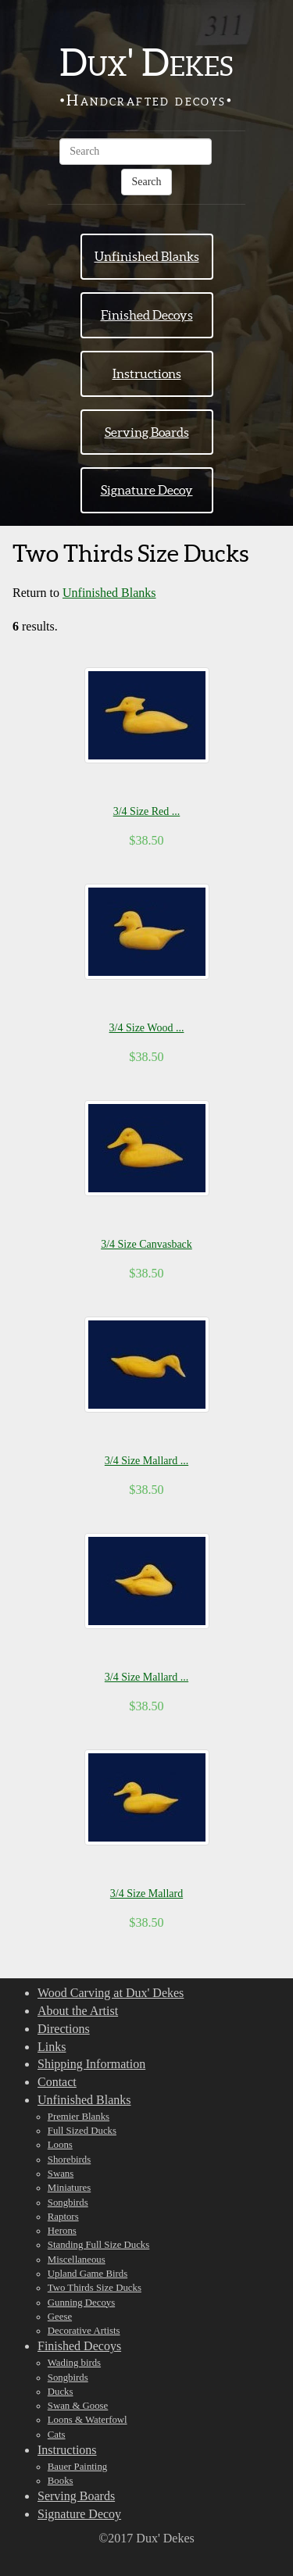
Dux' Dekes (146, 62)
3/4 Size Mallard (146, 1893)
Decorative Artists (84, 2330)
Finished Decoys (147, 315)
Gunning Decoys (81, 2302)
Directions (64, 2028)
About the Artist (78, 2010)
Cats (57, 2434)
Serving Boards (147, 432)
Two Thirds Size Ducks (94, 2287)
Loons (60, 2144)
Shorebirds (69, 2159)
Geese (60, 2316)
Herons (62, 2230)
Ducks (60, 2391)
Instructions (147, 373)
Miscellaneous (76, 2259)
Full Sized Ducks (82, 2130)
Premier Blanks (78, 2116)
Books (60, 2480)
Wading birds (74, 2362)
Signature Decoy (147, 490)
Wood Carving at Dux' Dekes (111, 1992)
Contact (57, 2081)
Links (52, 2046)
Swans (60, 2173)
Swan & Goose (78, 2405)
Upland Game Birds (87, 2273)
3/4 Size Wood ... (146, 1028)
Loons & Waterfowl (87, 2419)
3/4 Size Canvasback (146, 1244)
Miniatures (69, 2187)
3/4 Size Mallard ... (146, 1461)
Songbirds (68, 2202)
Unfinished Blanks (147, 256)
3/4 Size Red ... (146, 811)
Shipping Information (91, 2063)
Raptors (63, 2216)
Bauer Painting (77, 2466)
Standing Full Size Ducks (98, 2244)
